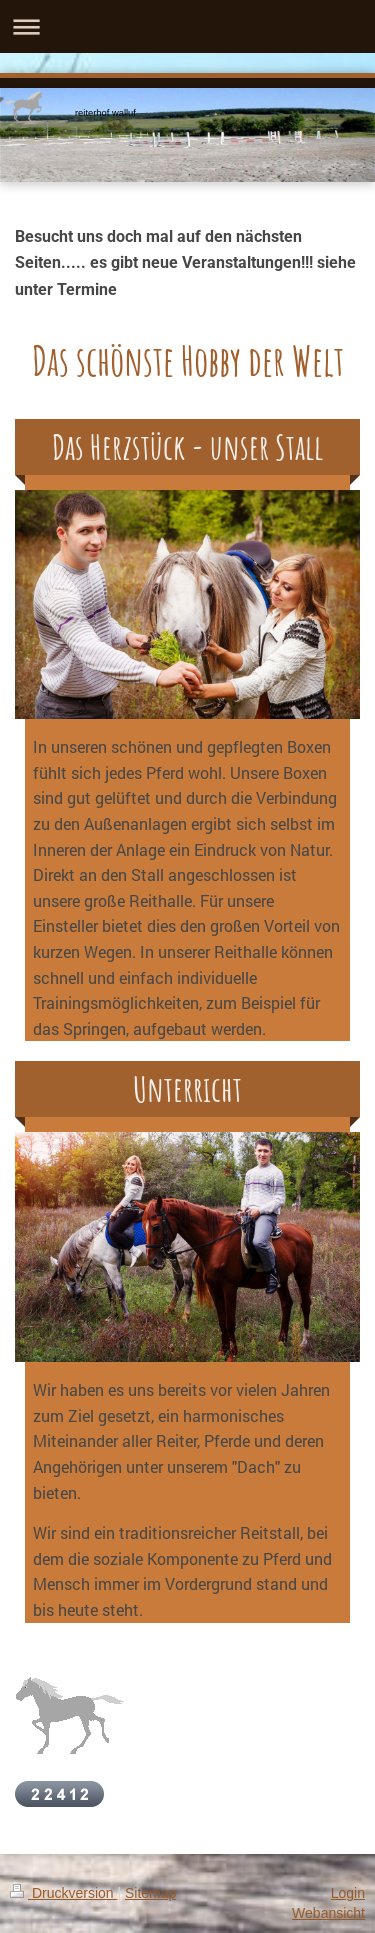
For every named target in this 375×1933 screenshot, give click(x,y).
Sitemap (150, 1893)
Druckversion (63, 1893)
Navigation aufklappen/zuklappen (187, 26)
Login (348, 1893)
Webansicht (328, 1913)
